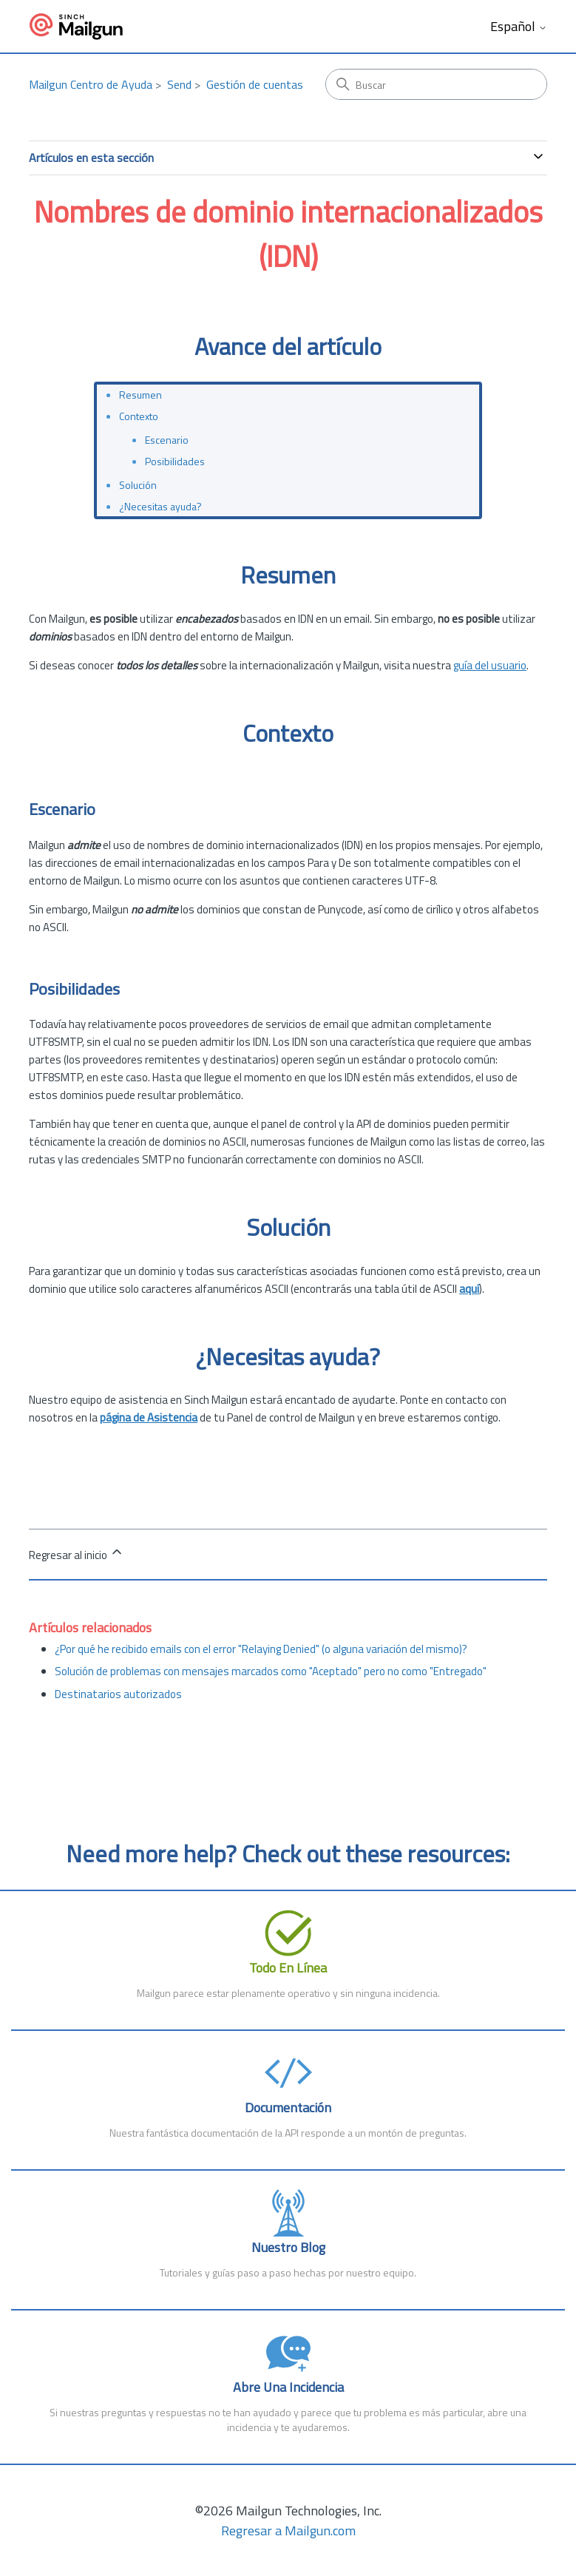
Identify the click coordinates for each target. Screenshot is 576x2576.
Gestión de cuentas (254, 84)
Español (518, 27)
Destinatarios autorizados (118, 1694)
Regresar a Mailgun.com (288, 2530)
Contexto (138, 416)
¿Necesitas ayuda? (160, 506)
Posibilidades (175, 461)
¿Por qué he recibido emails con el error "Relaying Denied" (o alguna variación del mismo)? (261, 1648)
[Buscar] (436, 84)
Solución (138, 485)
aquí (469, 1288)
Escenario (167, 439)
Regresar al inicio (76, 1553)
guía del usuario (489, 665)
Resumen (140, 394)
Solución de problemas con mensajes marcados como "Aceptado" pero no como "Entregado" (271, 1671)
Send (179, 84)
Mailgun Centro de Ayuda (90, 84)
